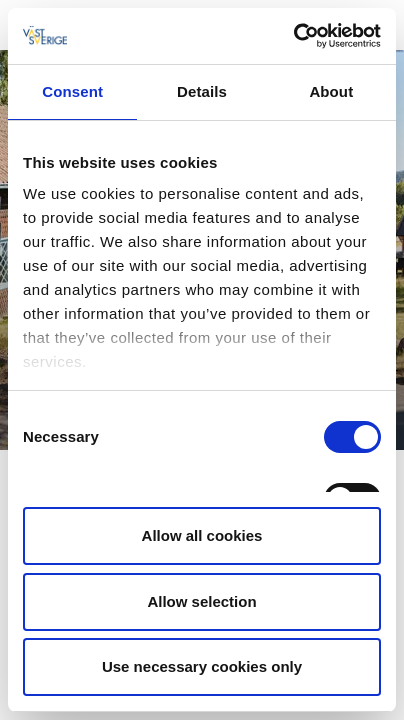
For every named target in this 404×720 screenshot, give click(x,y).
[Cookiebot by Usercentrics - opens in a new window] (293, 36)
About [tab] (331, 91)
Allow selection (201, 601)
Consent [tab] (72, 91)
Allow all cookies (202, 535)
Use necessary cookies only (202, 666)
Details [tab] (202, 91)
